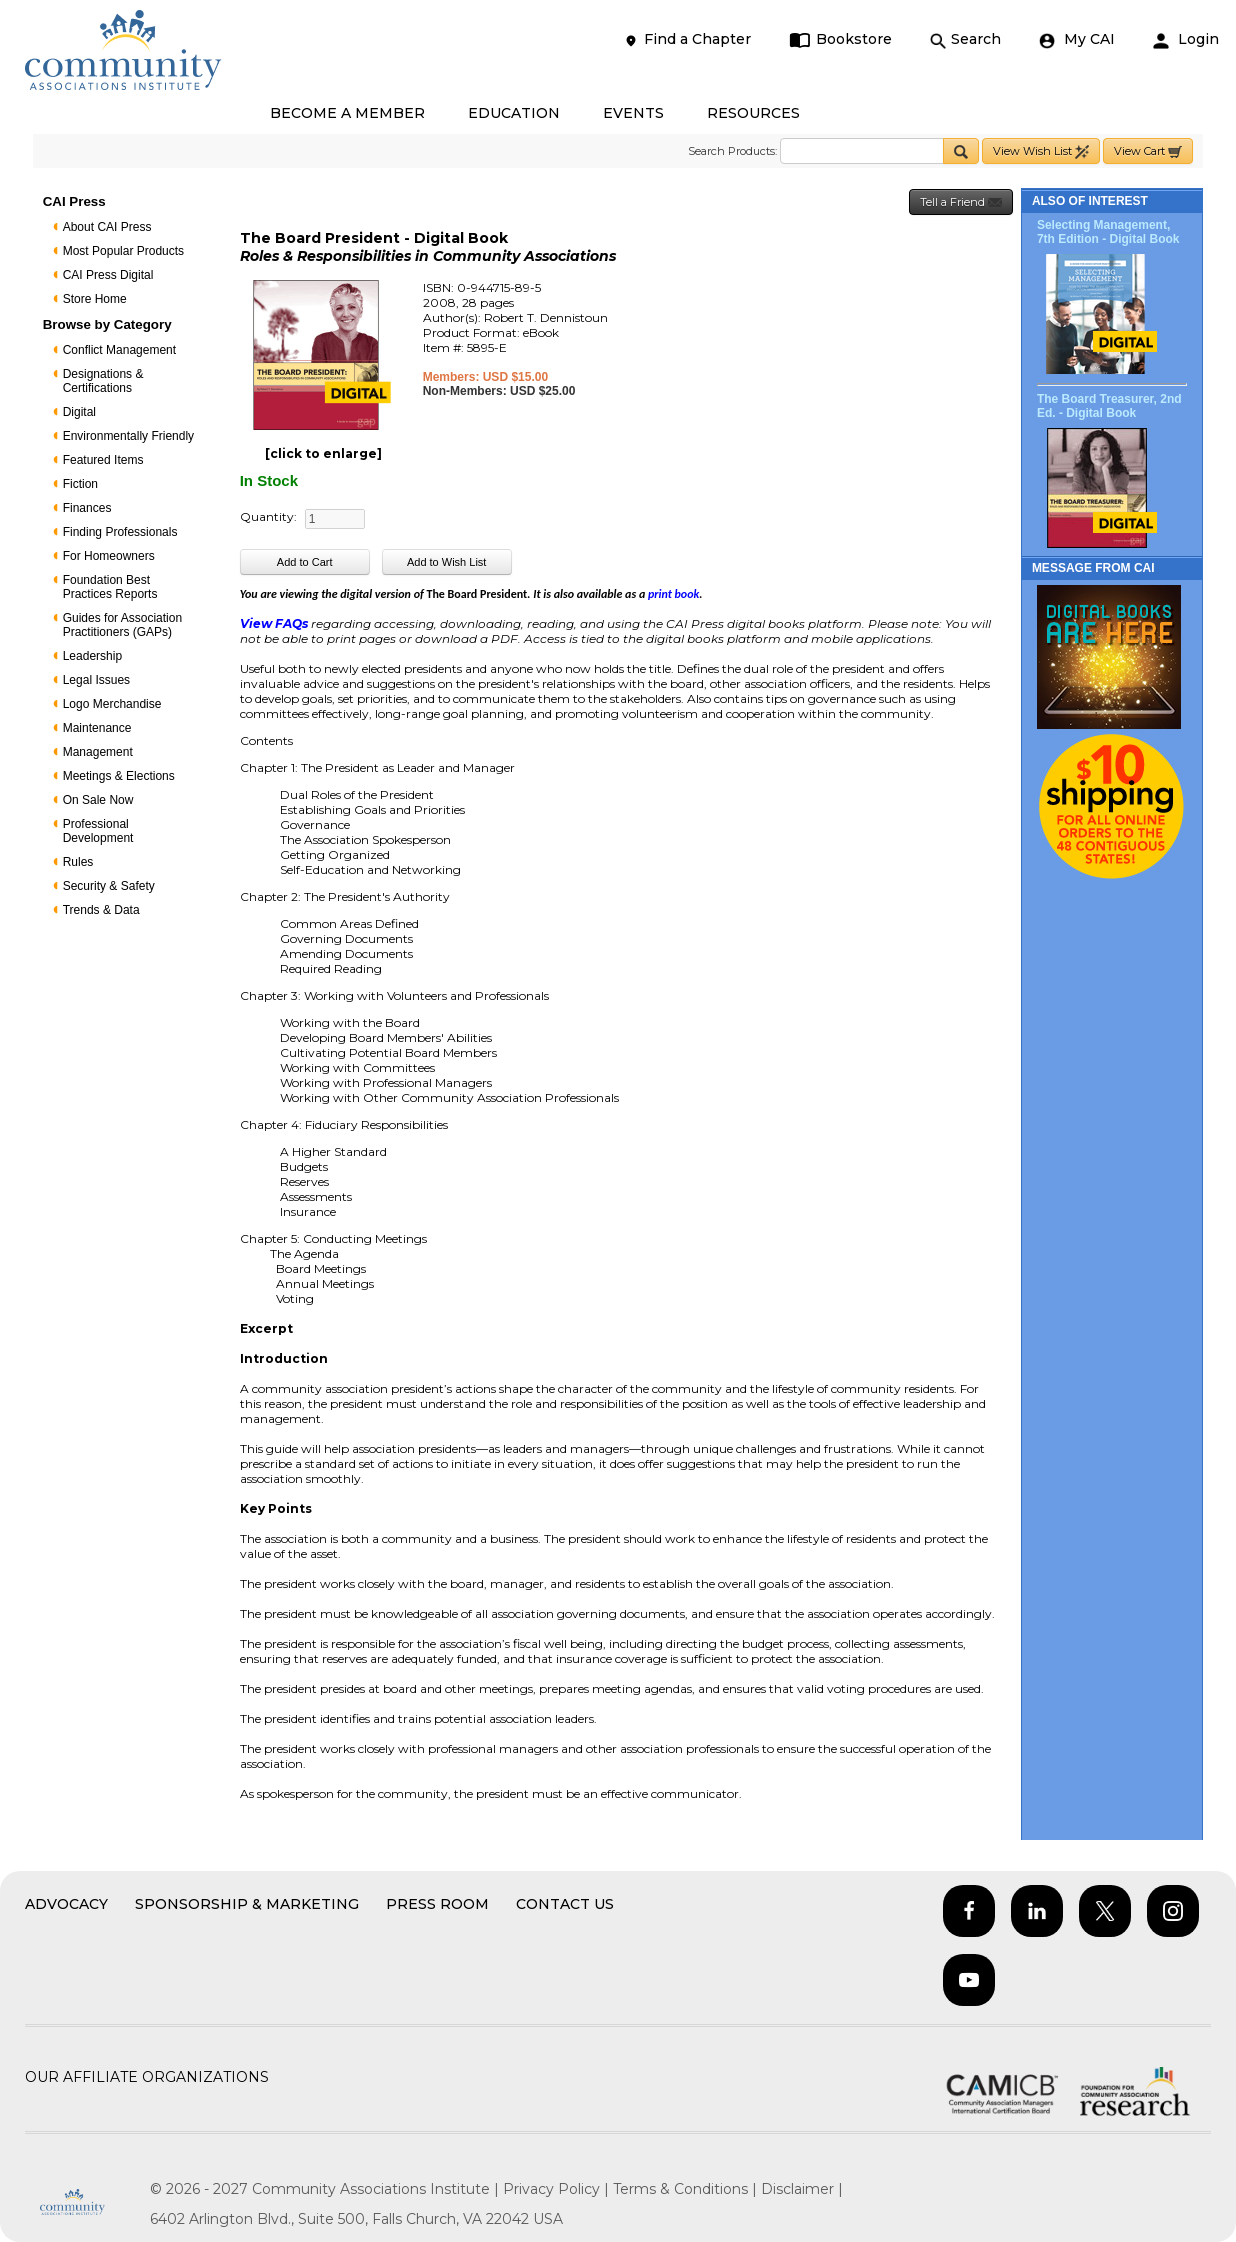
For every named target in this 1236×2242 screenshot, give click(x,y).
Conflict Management (119, 350)
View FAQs (274, 623)
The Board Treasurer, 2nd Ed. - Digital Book (1109, 406)
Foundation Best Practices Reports (110, 587)
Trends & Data (101, 910)
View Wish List (1041, 151)
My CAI (1077, 39)
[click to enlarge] (323, 453)
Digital (79, 412)
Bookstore (840, 39)
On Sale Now (98, 800)
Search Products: (732, 151)
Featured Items (103, 460)
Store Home (95, 299)
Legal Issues (96, 680)
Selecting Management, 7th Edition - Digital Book (1108, 232)
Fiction (80, 484)
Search (965, 39)
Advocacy (66, 1904)
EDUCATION (514, 113)
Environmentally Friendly (128, 436)
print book (673, 594)
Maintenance (97, 728)
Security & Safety (109, 886)
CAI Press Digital (108, 275)
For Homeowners (109, 556)
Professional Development (98, 831)
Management (98, 752)
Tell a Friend (961, 202)
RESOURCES (753, 113)
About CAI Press (107, 227)
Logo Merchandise (112, 704)
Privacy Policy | (558, 2189)
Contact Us (565, 1904)
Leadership (92, 656)
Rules (78, 862)
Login (1186, 39)
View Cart (1148, 151)
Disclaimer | (802, 2189)
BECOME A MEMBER (347, 113)
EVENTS (633, 113)
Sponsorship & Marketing (247, 1904)
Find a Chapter (687, 39)
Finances (87, 508)
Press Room (437, 1904)
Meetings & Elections (119, 776)
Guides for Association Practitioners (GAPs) (122, 625)
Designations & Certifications (103, 381)
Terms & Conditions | (687, 2189)
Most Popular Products (123, 251)
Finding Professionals (120, 532)
